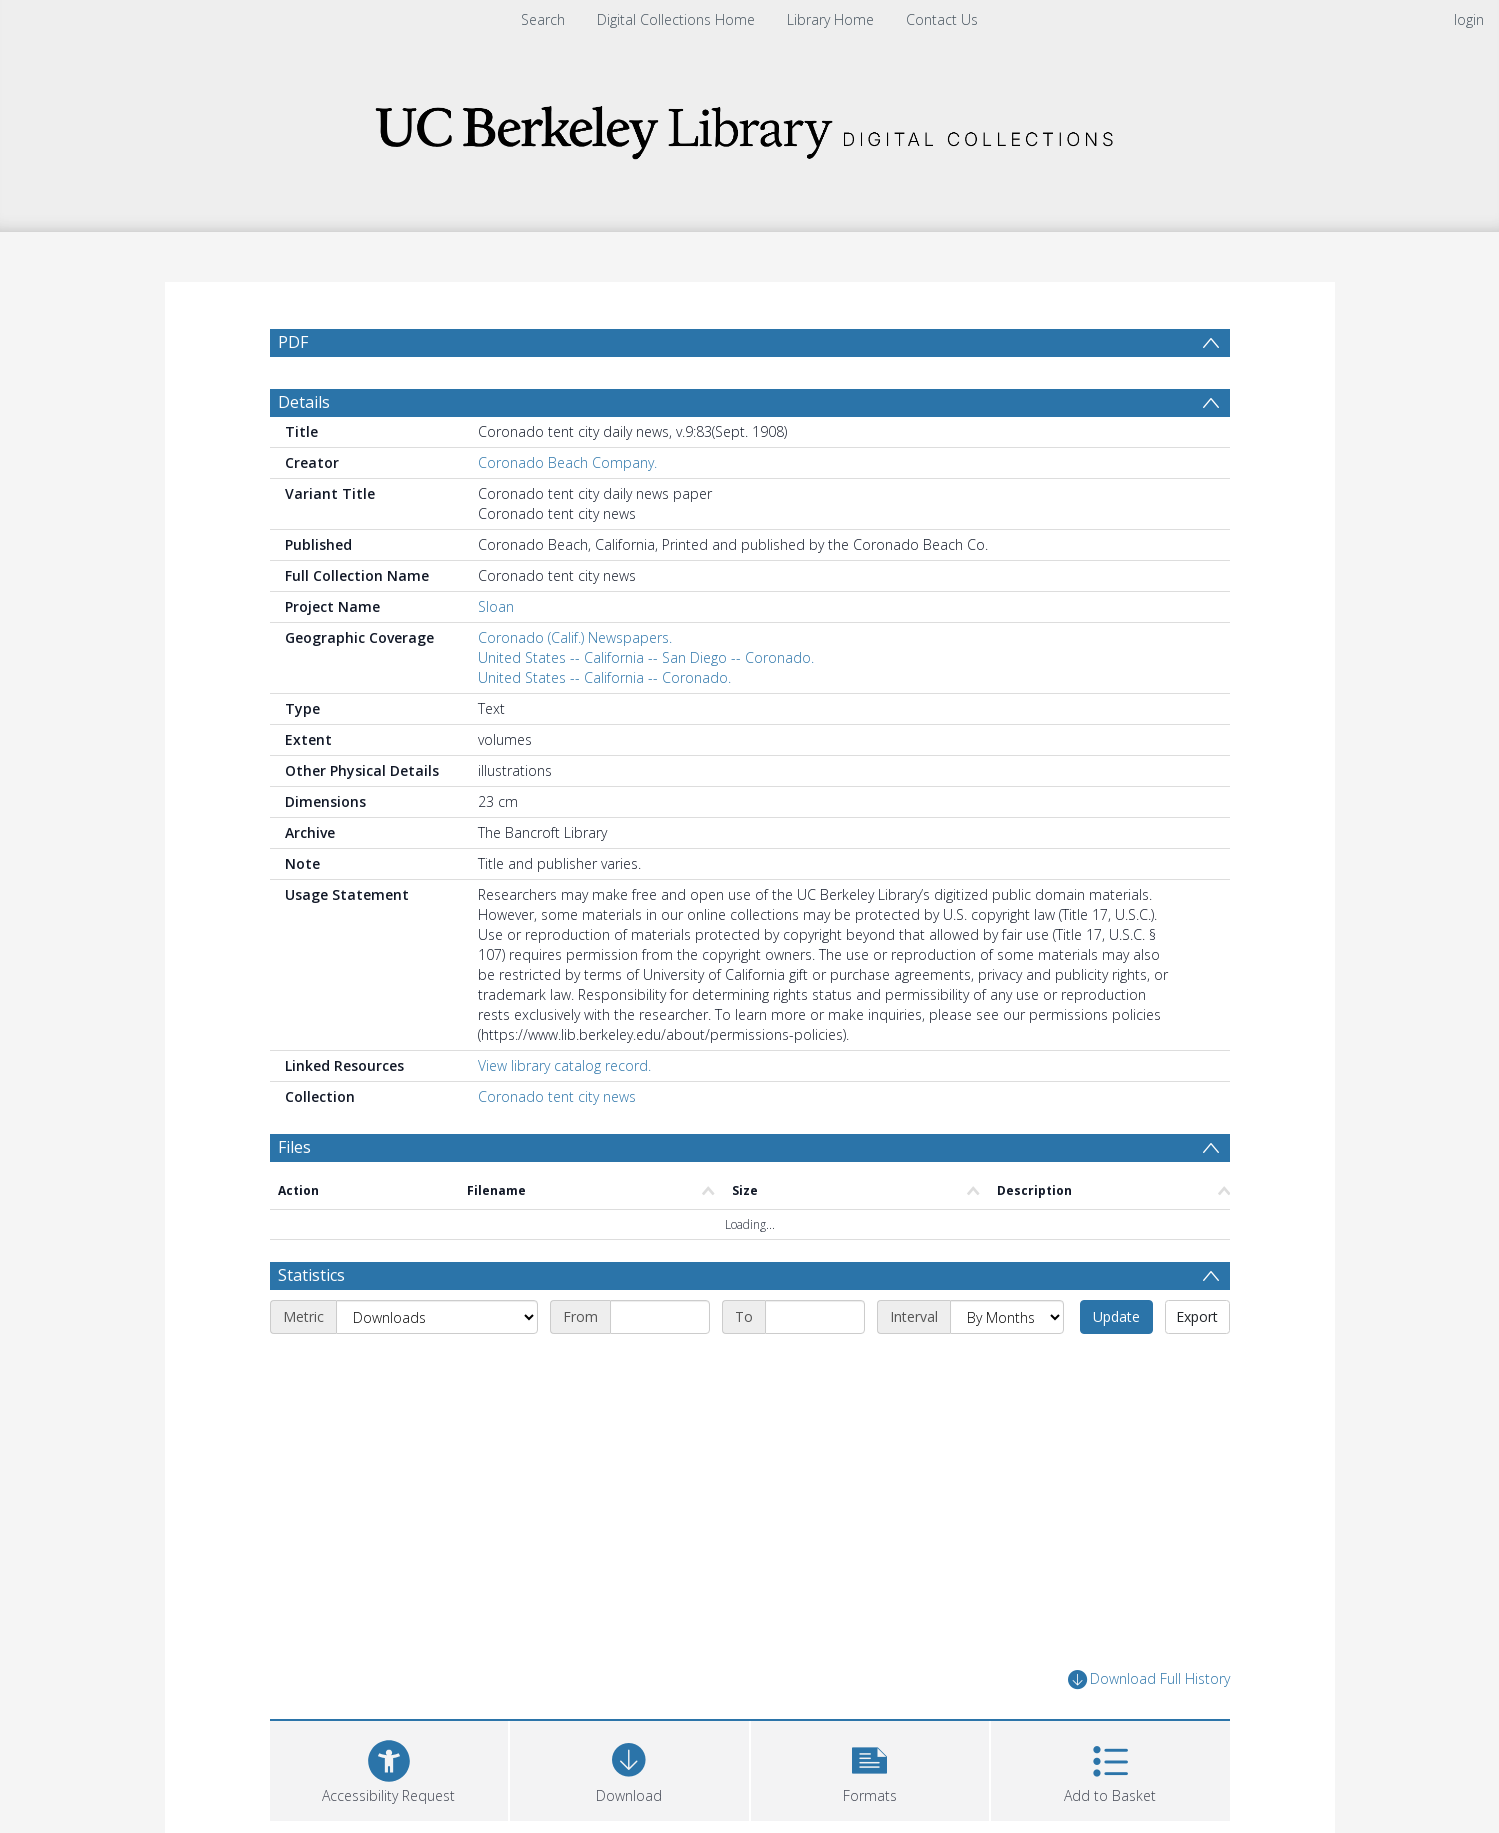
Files (294, 1195)
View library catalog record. (564, 1113)
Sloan (496, 654)
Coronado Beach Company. (567, 510)
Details (304, 450)
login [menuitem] (1469, 19)
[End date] (815, 1365)
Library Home (830, 19)
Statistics (311, 1323)
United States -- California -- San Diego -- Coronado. (646, 705)
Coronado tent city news (557, 1144)
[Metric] (437, 1365)
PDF (293, 342)
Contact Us (942, 19)
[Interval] (1007, 1365)
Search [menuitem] (543, 19)
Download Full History (1149, 1727)
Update (1116, 1364)
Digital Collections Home (676, 19)
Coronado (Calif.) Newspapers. (575, 685)
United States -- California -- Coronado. (604, 725)
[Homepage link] (750, 126)
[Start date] (660, 1365)
